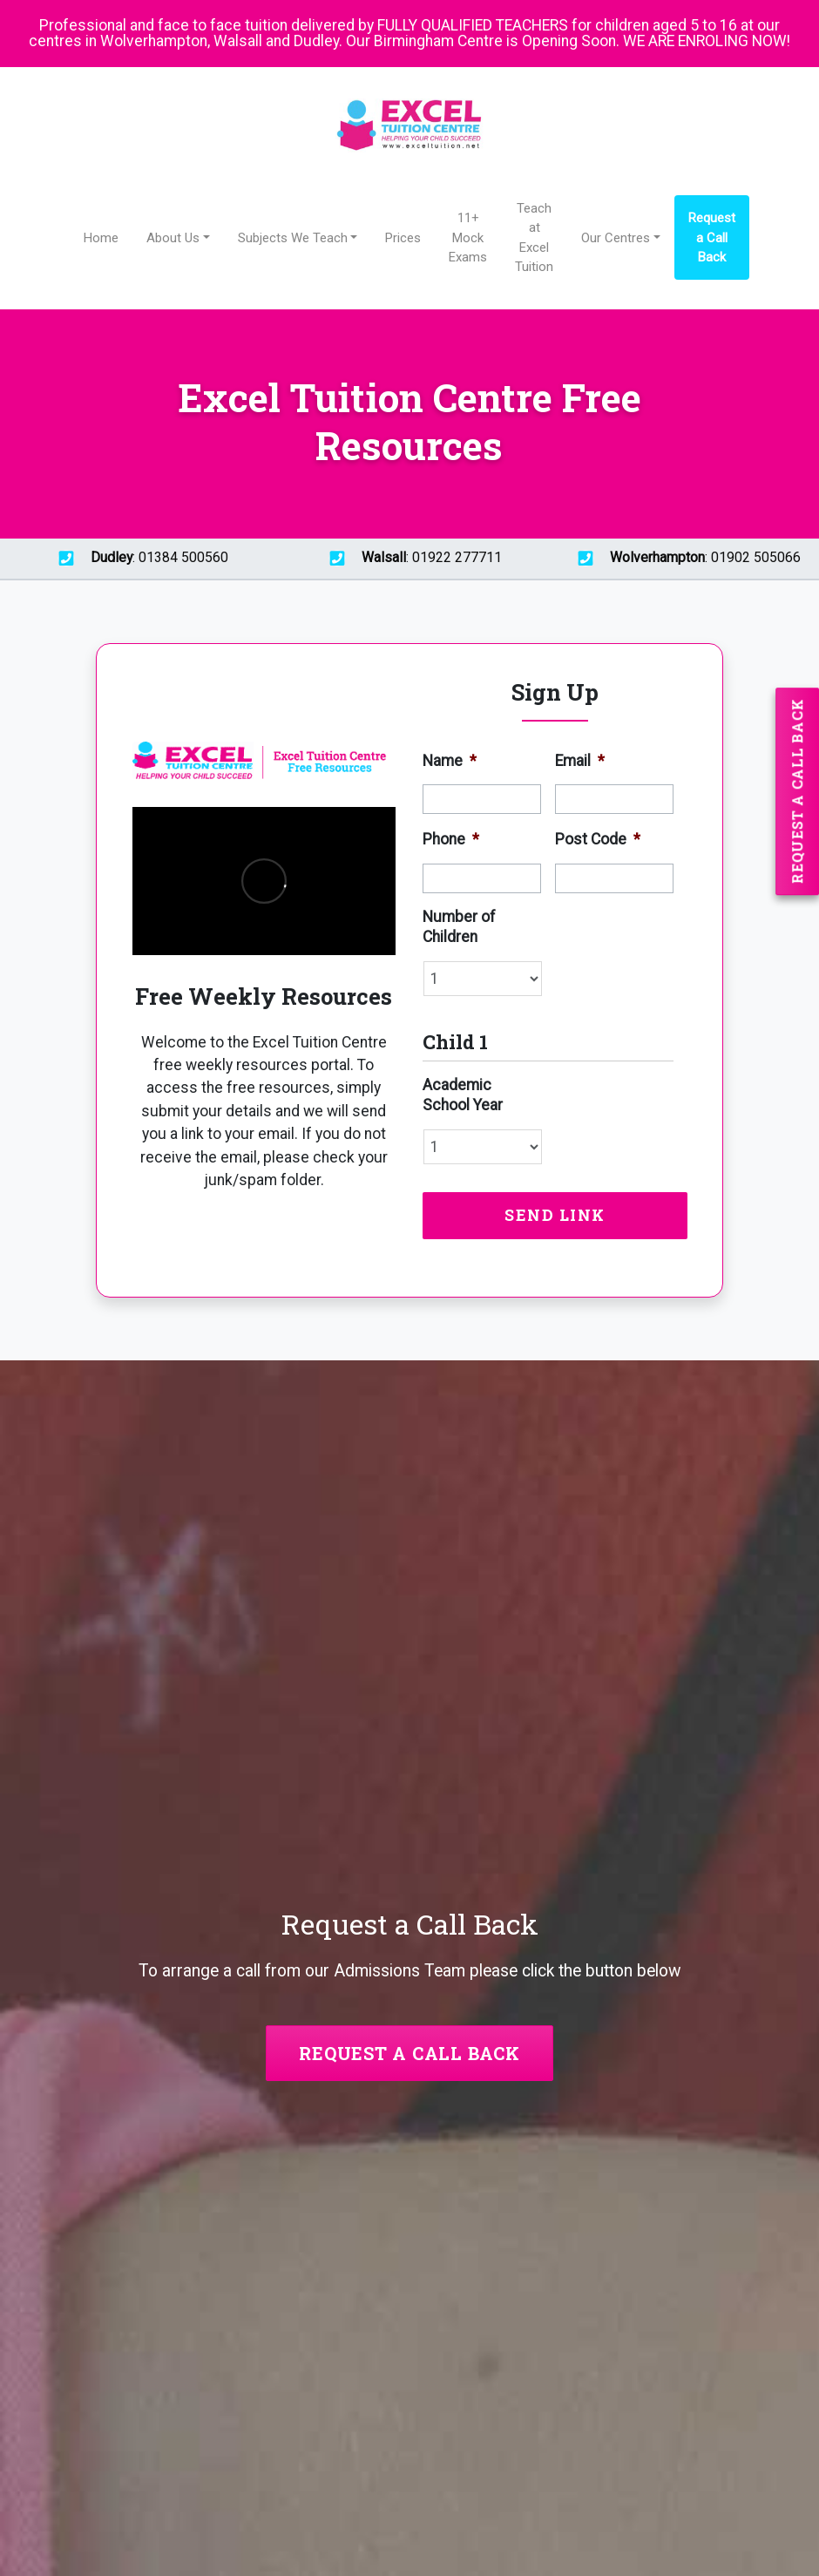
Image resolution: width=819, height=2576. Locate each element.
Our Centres (615, 238)
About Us (173, 238)
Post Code (597, 839)
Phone (451, 839)
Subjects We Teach (293, 238)
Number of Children (459, 927)
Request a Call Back (711, 237)
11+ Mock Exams (468, 237)
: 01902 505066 (683, 558)
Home (101, 238)
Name (450, 760)
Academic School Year (463, 1095)
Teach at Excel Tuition (534, 237)
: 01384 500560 (136, 558)
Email (580, 760)
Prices (403, 238)
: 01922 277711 (409, 558)
